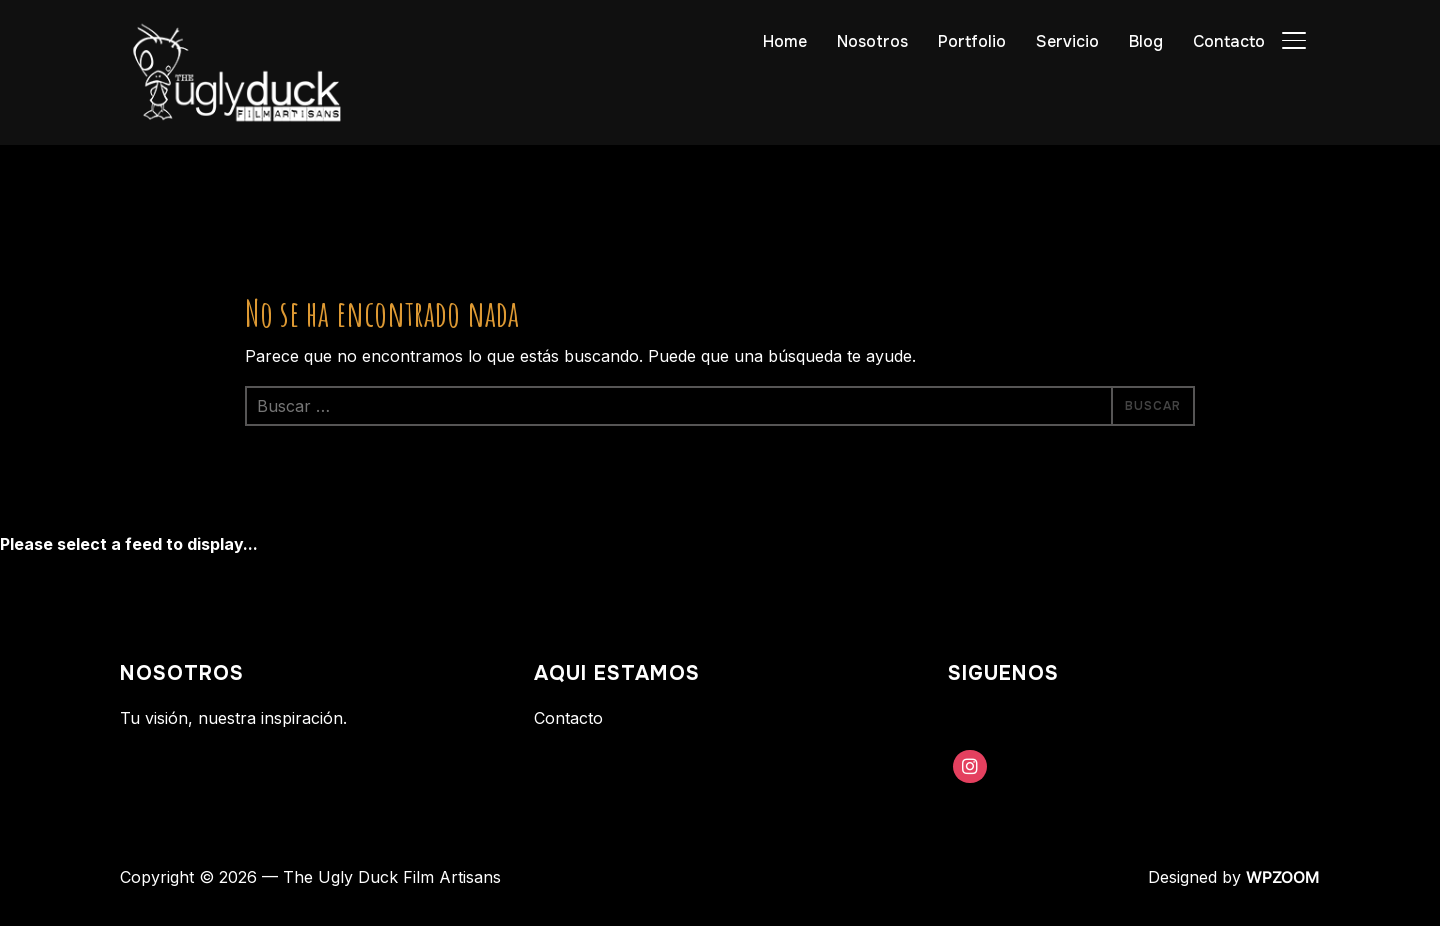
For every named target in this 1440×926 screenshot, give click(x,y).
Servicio (1067, 41)
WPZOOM (1283, 877)
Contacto (1229, 41)
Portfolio (972, 41)
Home (785, 41)
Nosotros (872, 41)
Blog (1146, 41)
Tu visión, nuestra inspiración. (233, 718)
